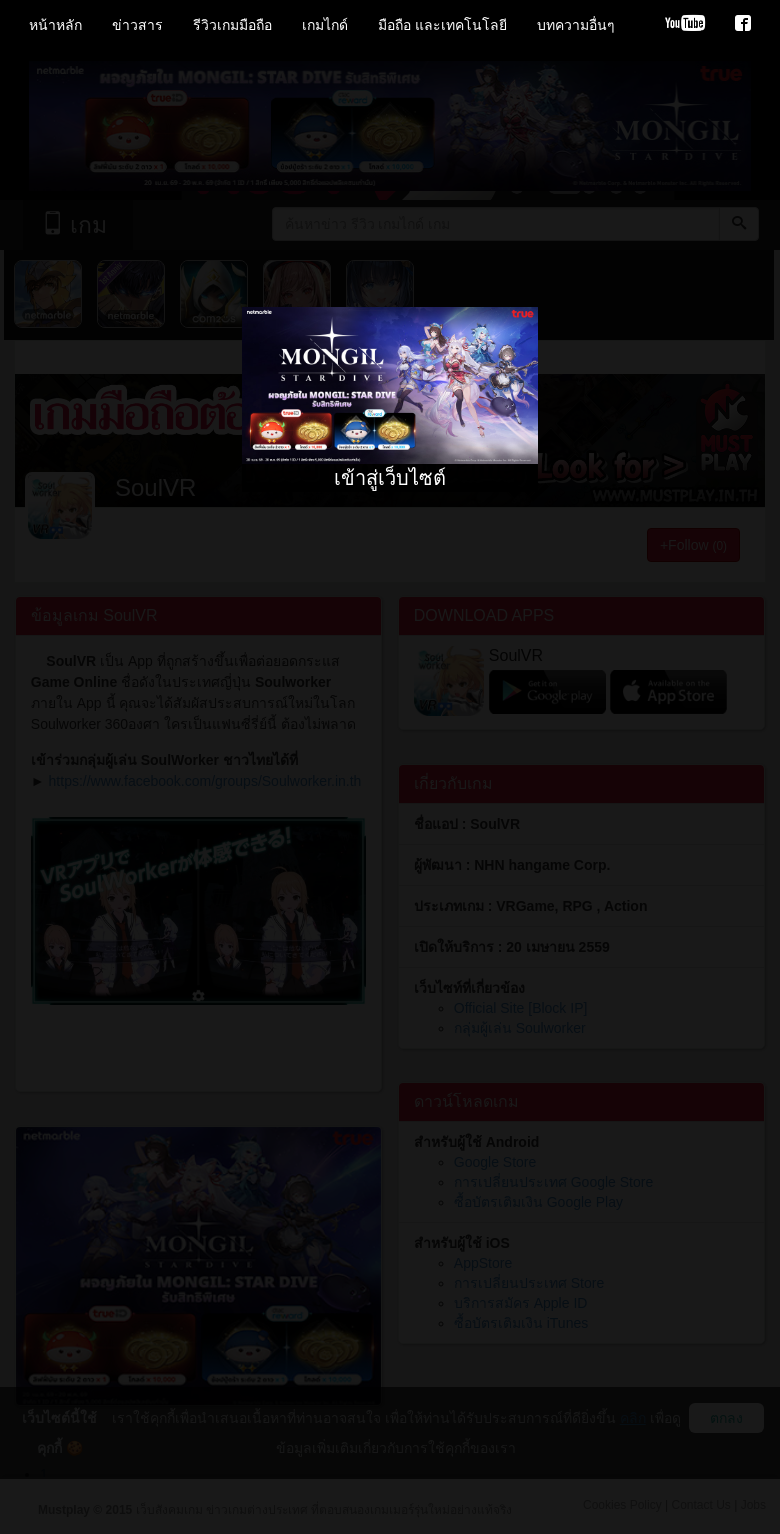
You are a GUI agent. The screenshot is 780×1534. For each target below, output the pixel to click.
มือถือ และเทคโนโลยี (442, 25)
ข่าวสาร (137, 25)
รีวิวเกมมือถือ (232, 25)
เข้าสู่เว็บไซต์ (390, 478)
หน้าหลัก (55, 25)
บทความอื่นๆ (576, 25)
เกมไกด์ (325, 25)
